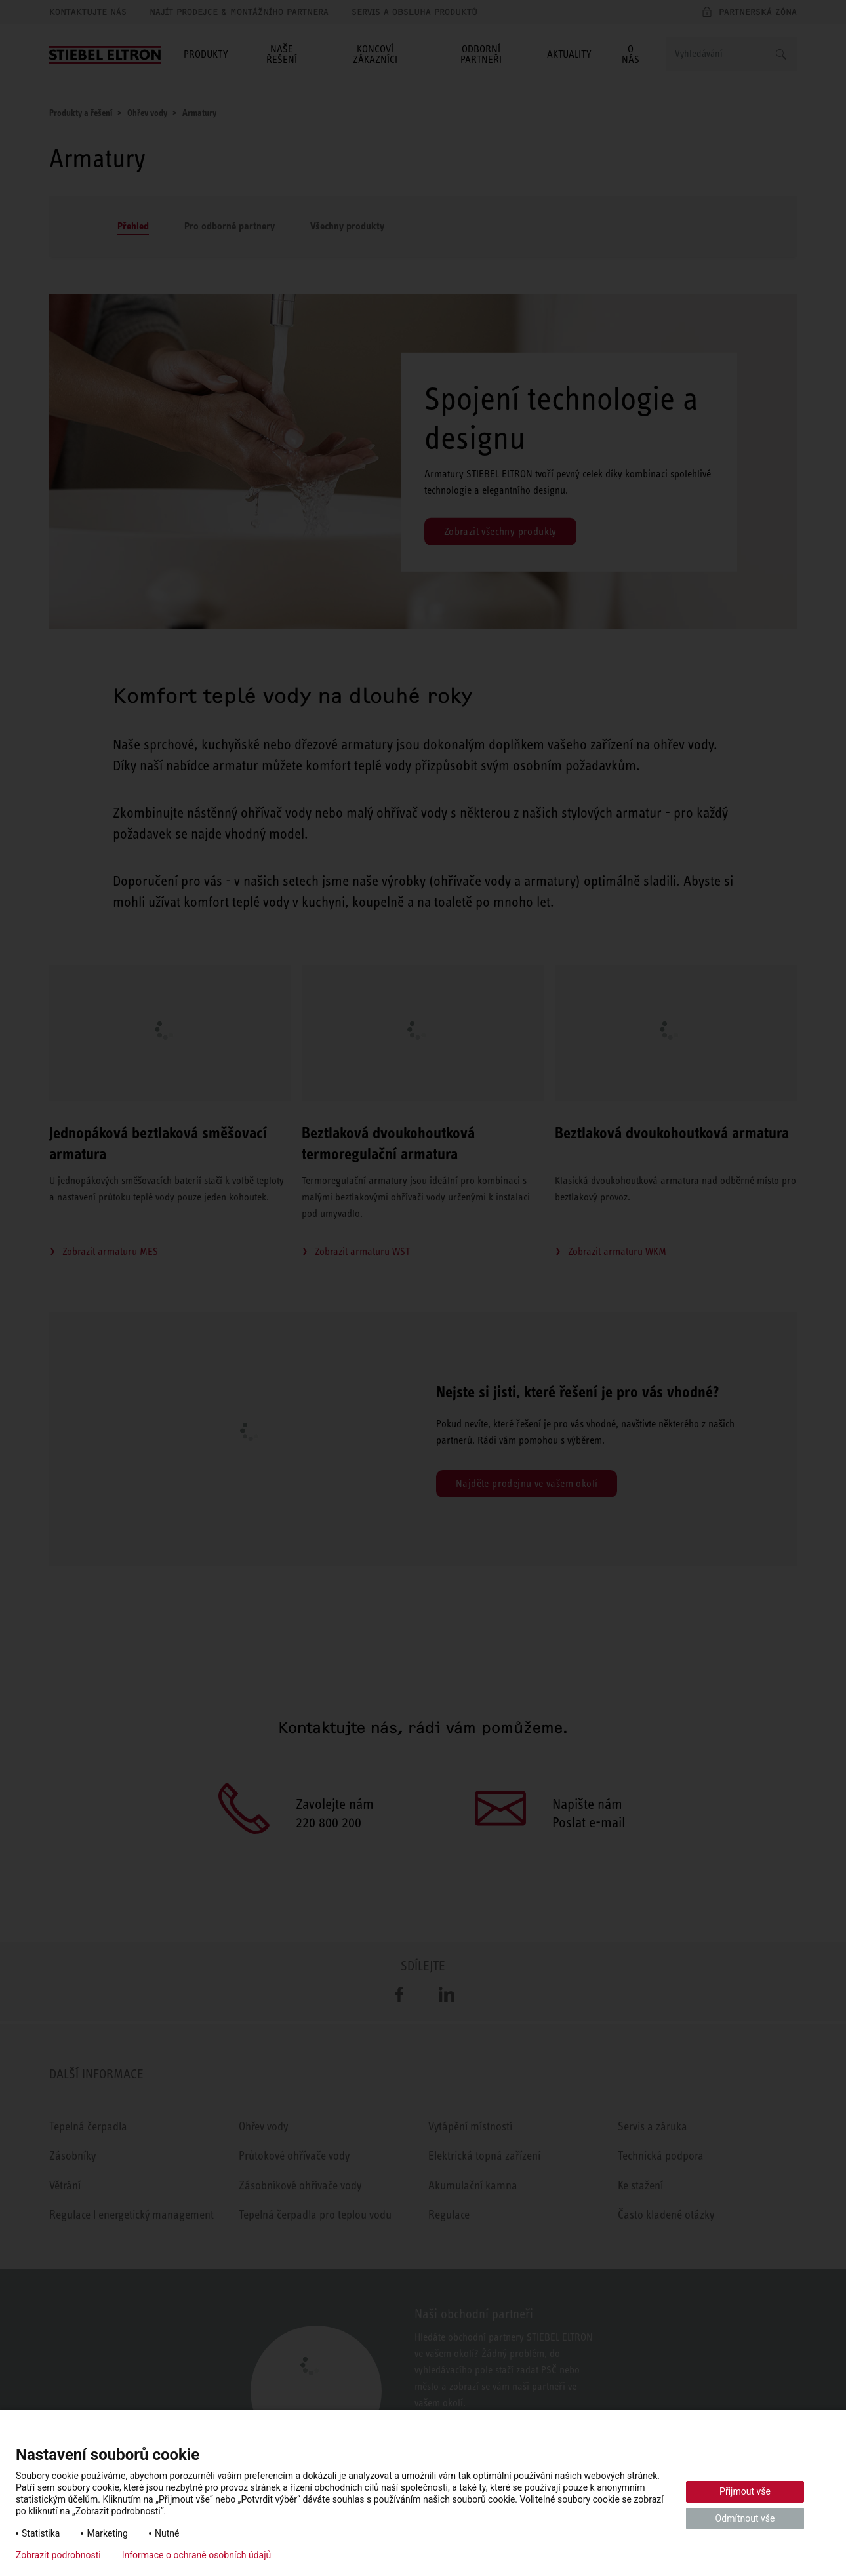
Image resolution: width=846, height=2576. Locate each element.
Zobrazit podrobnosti (58, 2555)
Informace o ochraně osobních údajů (197, 2555)
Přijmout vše (745, 2491)
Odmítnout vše (745, 2518)
